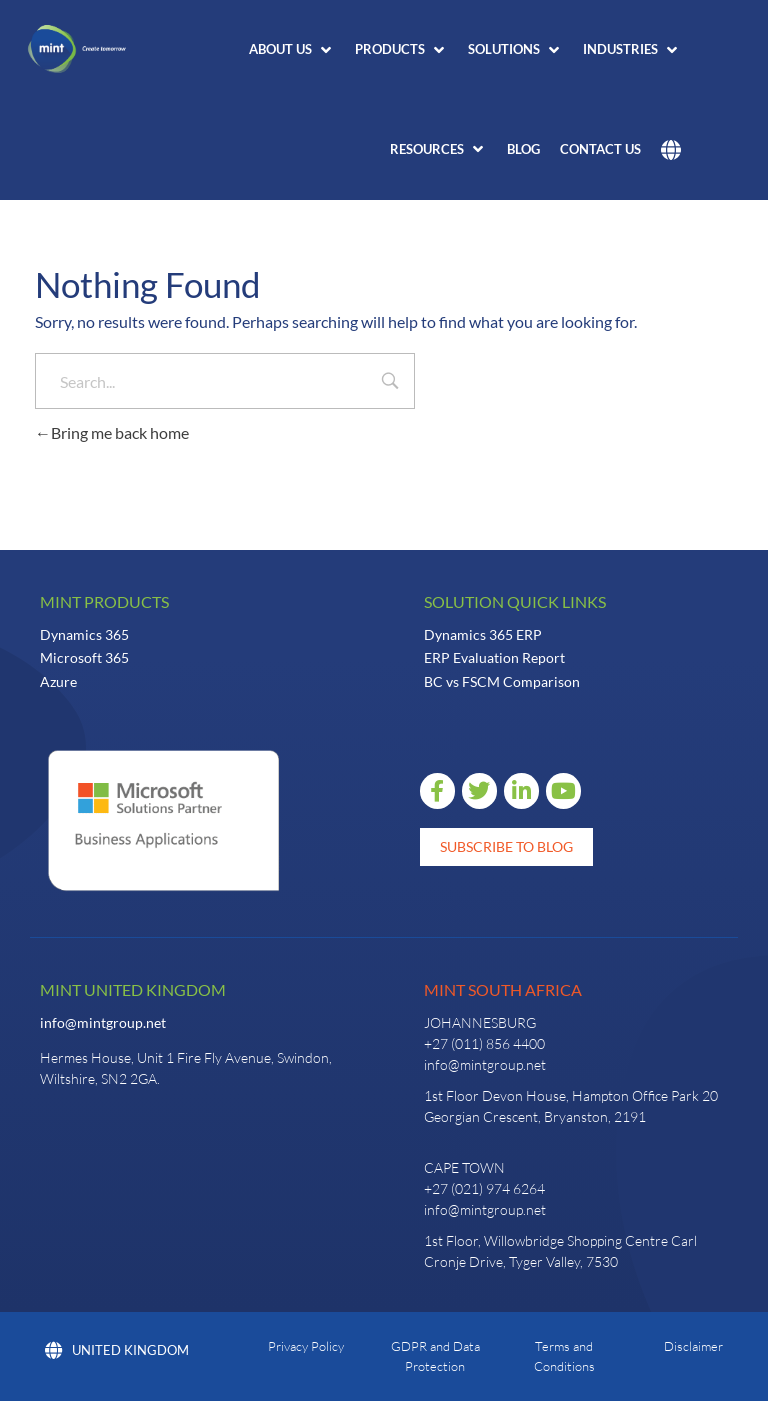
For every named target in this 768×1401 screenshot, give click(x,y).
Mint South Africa (503, 989)
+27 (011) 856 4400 (484, 1043)
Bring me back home (112, 432)
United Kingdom (117, 1350)
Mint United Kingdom (133, 989)
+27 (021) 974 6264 (484, 1188)
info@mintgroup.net (103, 1022)
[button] (292, 50)
